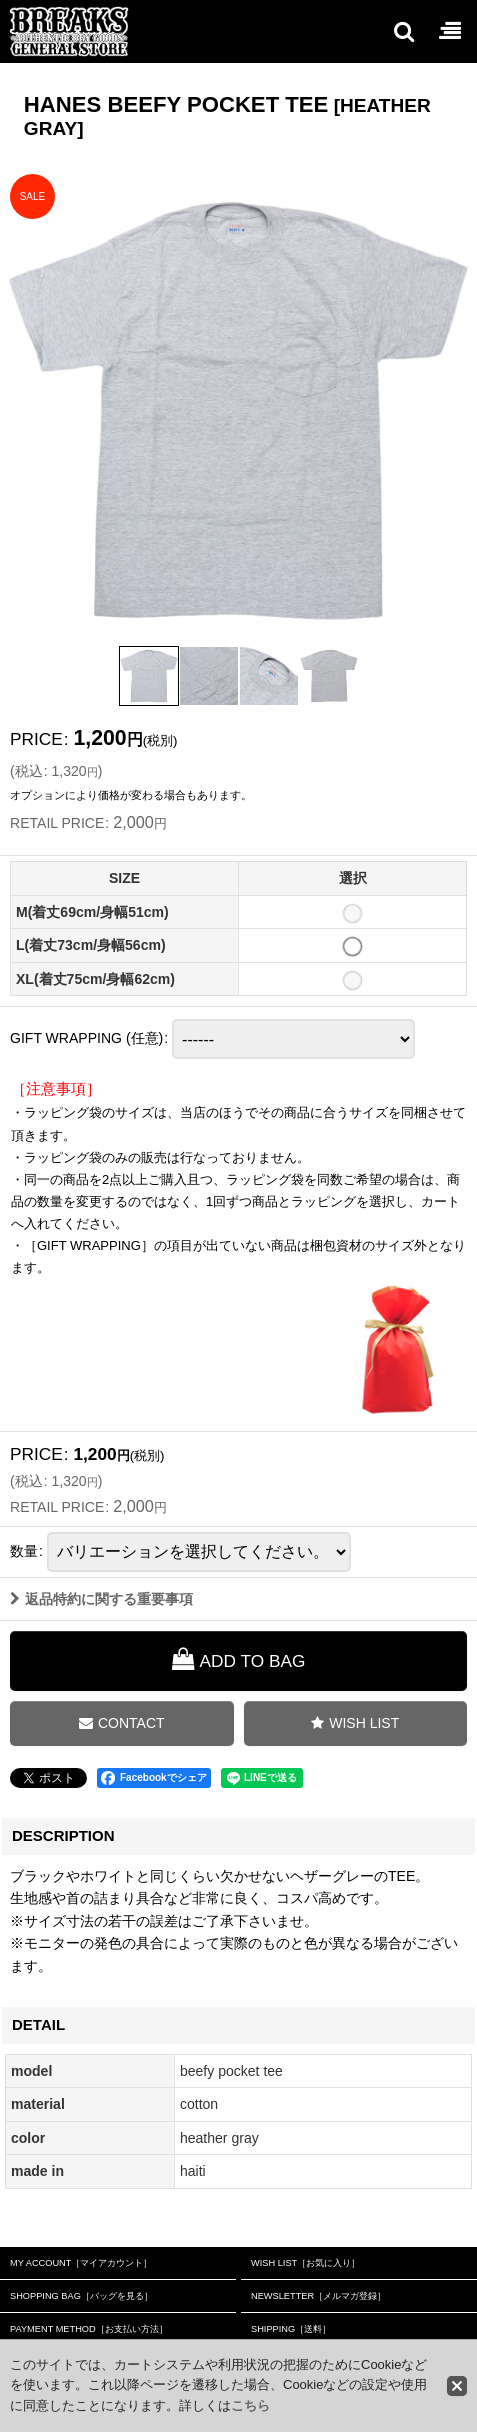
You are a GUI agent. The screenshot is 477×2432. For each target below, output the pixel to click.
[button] (403, 31)
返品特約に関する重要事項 (101, 1614)
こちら (250, 2405)
